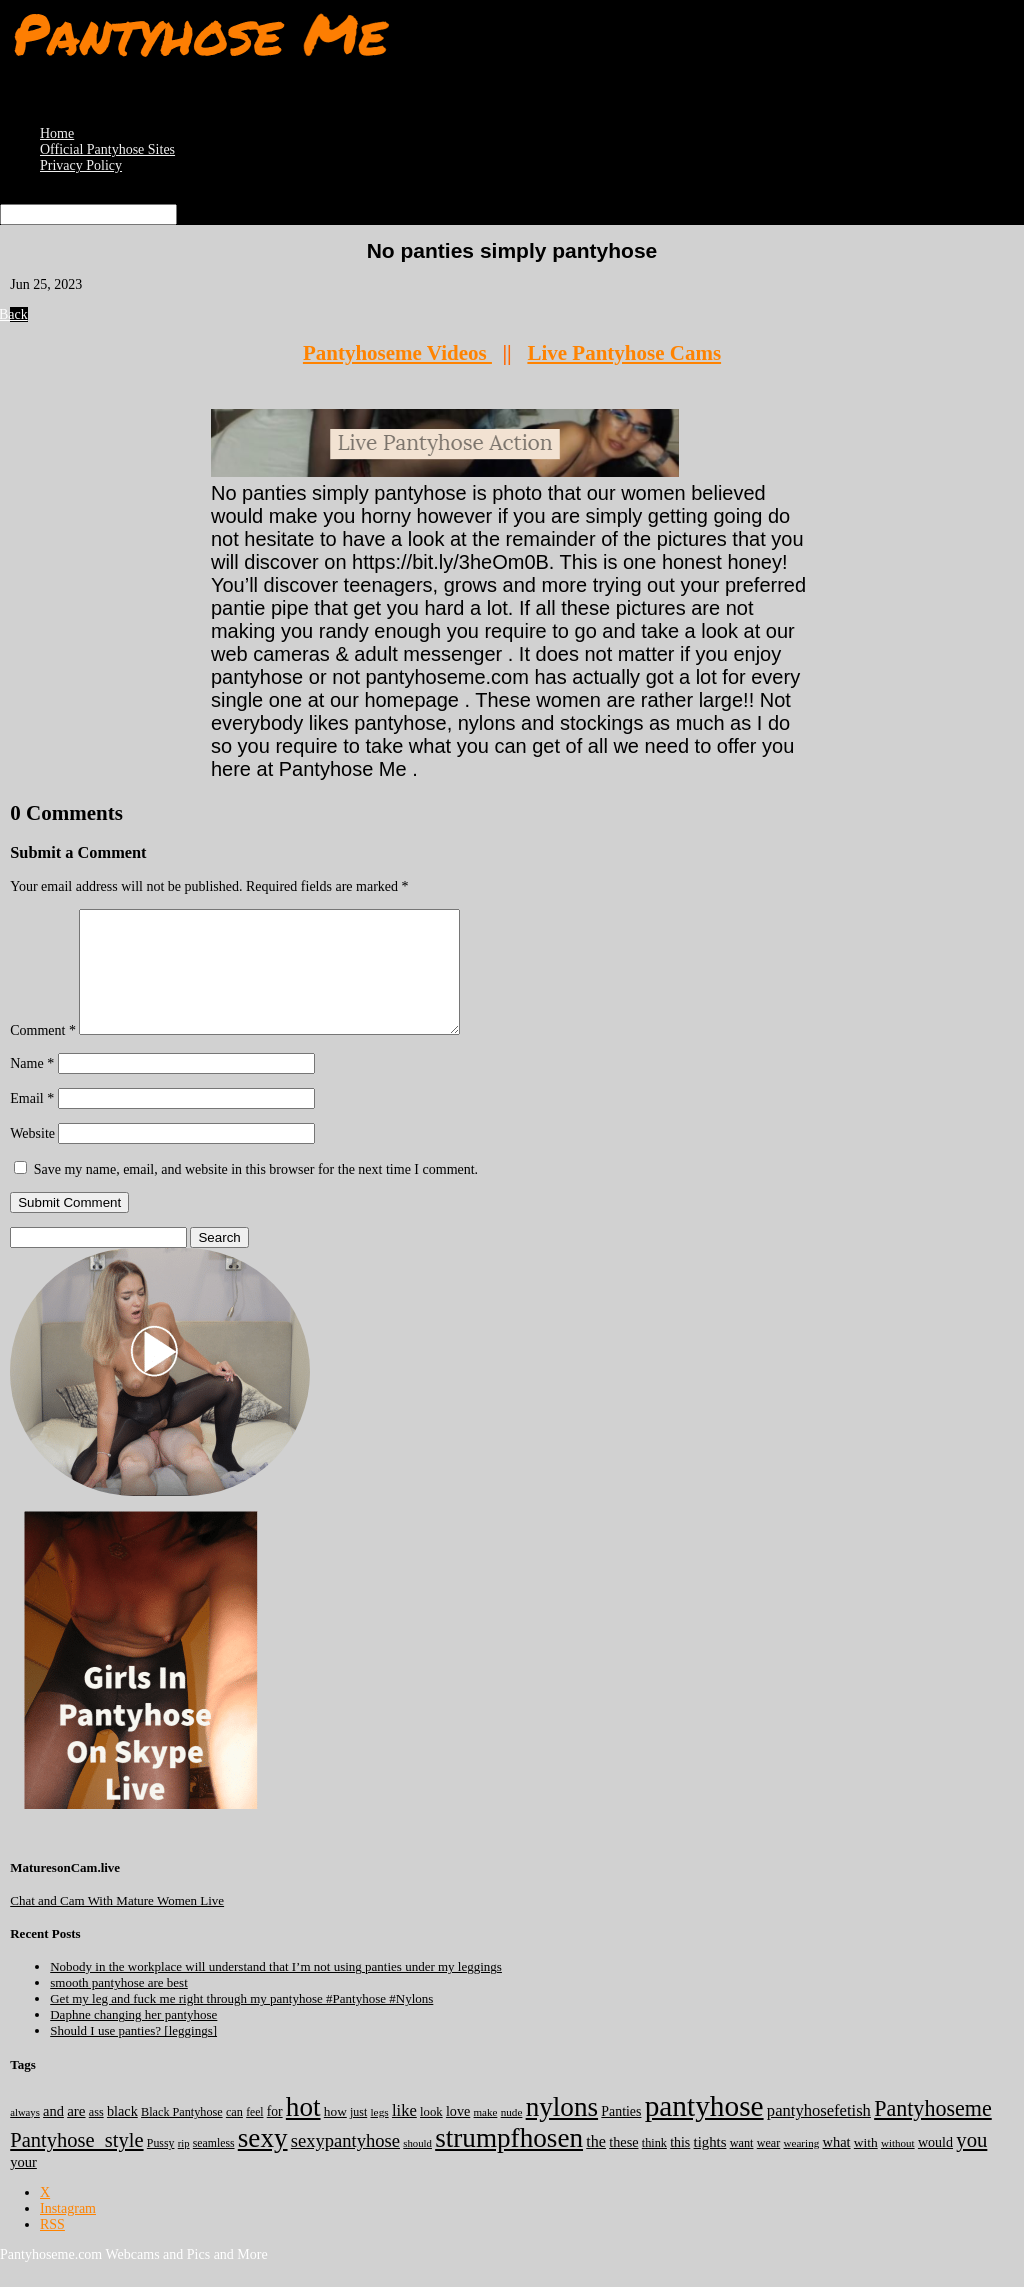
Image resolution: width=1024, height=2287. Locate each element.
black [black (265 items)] (122, 2135)
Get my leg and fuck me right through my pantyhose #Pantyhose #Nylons (241, 2022)
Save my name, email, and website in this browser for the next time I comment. (256, 1193)
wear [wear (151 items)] (769, 2167)
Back (19, 314)
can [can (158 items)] (234, 2136)
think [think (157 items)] (654, 2167)
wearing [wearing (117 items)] (801, 2167)
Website (32, 1157)
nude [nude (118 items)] (512, 2136)
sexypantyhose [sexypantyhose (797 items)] (345, 2164)
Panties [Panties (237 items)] (621, 2135)
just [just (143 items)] (358, 2136)
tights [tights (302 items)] (710, 2166)
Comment (43, 1054)
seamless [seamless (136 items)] (214, 2167)
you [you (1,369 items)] (971, 2164)
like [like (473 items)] (404, 2134)
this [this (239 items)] (680, 2166)
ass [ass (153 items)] (96, 2136)
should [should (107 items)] (417, 2167)
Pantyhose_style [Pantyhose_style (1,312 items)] (76, 2164)
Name (32, 1087)
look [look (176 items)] (431, 2136)
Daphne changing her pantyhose (133, 2038)
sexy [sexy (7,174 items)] (263, 2162)
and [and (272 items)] (53, 2135)
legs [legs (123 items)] (379, 2136)
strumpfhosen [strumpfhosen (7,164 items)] (509, 2162)
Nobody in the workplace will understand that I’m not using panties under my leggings (276, 1990)
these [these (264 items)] (623, 2166)
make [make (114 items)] (486, 2136)
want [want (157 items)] (742, 2167)
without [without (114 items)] (898, 2167)
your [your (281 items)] (23, 2186)
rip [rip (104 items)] (184, 2167)
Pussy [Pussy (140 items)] (161, 2167)
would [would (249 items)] (935, 2166)
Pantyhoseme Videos (397, 353)
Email (32, 1122)
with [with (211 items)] (866, 2166)
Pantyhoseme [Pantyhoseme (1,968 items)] (933, 2132)
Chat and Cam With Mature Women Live (117, 1924)
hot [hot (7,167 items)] (303, 2131)
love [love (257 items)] (458, 2135)
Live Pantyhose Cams (624, 353)
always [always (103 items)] (25, 2136)
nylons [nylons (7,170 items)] (562, 2131)
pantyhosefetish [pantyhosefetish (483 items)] (819, 2134)
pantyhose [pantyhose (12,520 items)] (704, 2130)
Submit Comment (69, 1226)
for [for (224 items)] (275, 2135)
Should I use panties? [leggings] (133, 2054)
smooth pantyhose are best (119, 2006)
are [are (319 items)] (76, 2135)
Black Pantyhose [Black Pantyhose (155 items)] (182, 2136)
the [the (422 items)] (596, 2165)
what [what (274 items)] (837, 2166)
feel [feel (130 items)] (254, 2136)
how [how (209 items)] (335, 2135)
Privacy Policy (81, 165)
